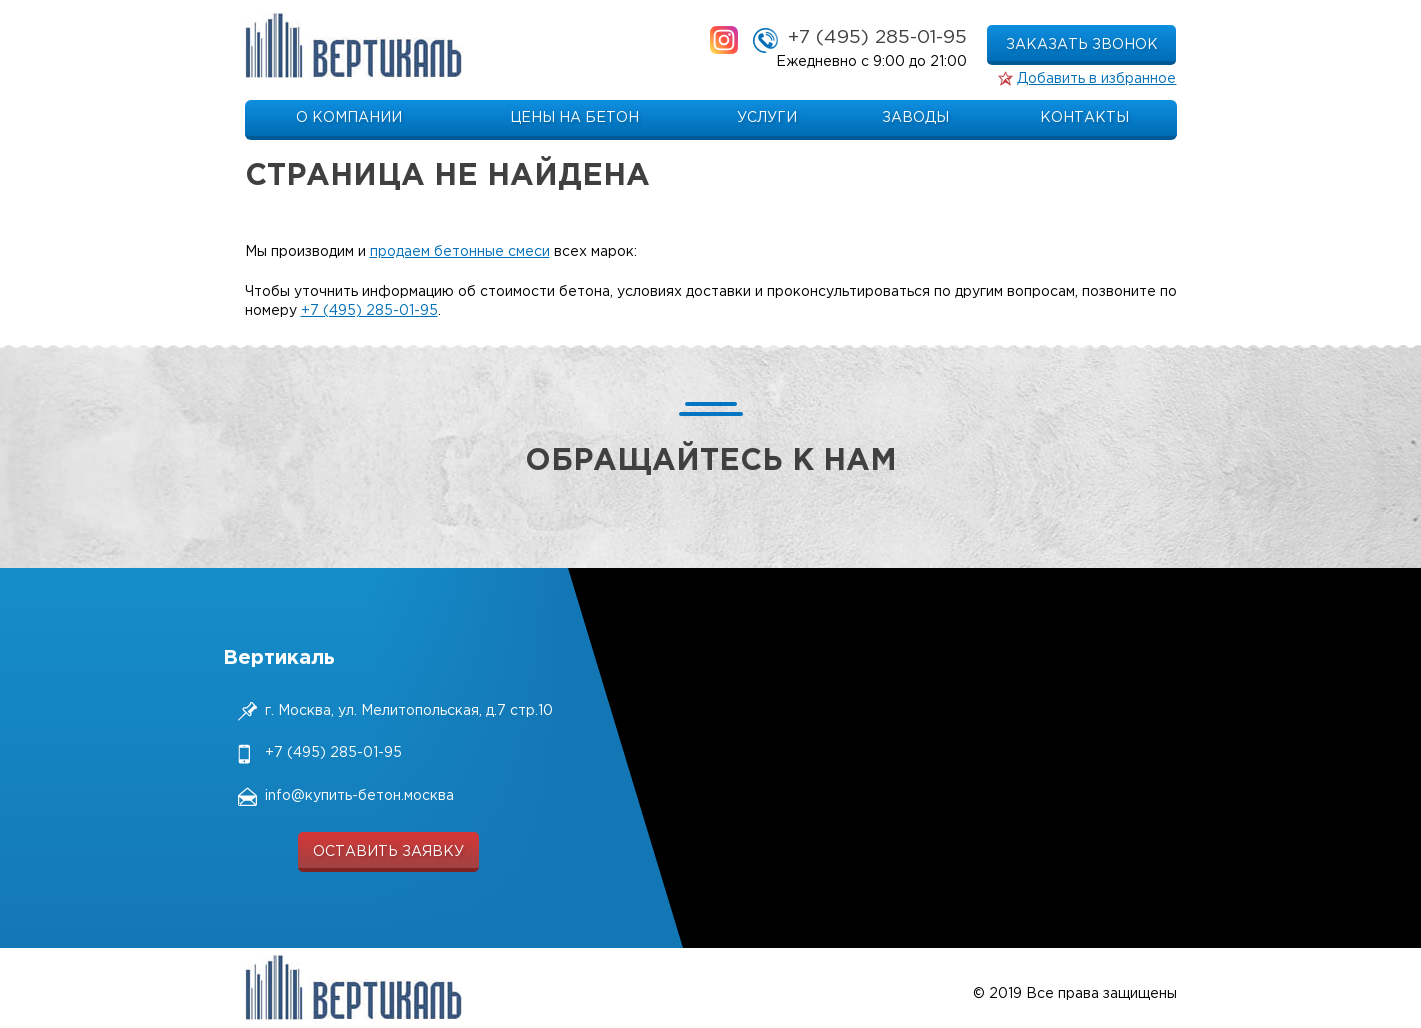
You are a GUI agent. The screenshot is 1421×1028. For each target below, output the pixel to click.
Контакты (1084, 118)
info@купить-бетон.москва (359, 796)
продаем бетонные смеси (460, 252)
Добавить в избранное (1096, 79)
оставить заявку (388, 852)
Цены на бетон (574, 118)
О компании (349, 118)
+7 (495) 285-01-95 (877, 37)
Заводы (915, 118)
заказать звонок (1082, 45)
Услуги (767, 118)
